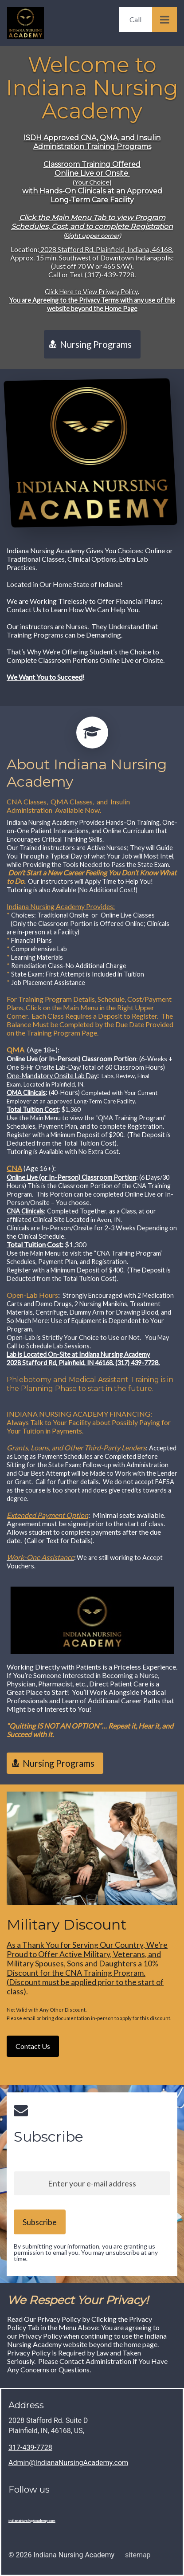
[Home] (28, 23)
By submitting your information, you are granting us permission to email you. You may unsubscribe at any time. (86, 2252)
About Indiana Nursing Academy (87, 773)
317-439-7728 (30, 2447)
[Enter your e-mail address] (92, 2183)
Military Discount (67, 1925)
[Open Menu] (164, 19)
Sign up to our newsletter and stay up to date (80, 2157)
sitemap (138, 2555)
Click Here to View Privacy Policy (91, 291)
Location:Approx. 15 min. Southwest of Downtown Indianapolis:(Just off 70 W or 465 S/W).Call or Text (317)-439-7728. (92, 278)
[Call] (135, 19)
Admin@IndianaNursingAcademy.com (68, 2462)
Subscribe (48, 2137)
